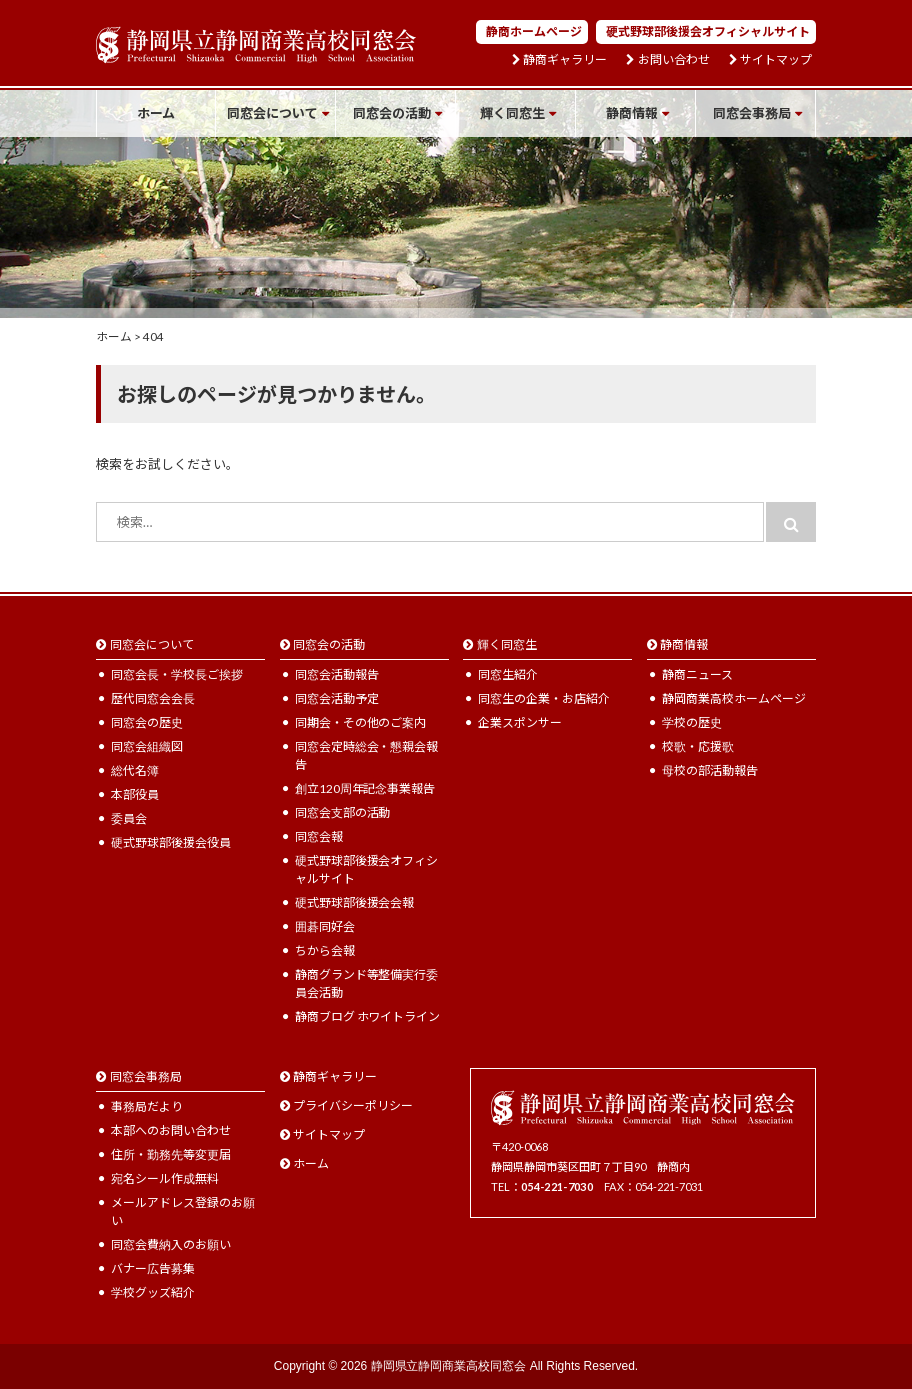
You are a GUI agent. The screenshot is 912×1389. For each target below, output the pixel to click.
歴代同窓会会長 (153, 698)
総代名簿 (135, 770)
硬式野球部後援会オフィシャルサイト (708, 31)
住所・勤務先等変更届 (171, 1154)
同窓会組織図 (147, 746)
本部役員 (135, 794)
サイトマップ (776, 60)
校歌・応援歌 (698, 746)
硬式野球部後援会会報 (355, 902)
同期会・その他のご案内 (361, 722)
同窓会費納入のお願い (171, 1244)
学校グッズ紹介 (153, 1292)
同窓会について (272, 113)
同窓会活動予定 (337, 698)
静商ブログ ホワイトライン (368, 1016)
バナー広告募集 (153, 1268)
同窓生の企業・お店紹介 (544, 698)
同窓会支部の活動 (343, 812)
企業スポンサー (520, 722)
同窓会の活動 (392, 113)
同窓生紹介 (508, 674)
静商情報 (632, 113)
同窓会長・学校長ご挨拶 (177, 674)
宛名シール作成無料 (165, 1178)
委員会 (129, 818)
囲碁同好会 (325, 926)
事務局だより (147, 1106)
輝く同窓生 (512, 113)
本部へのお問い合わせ (171, 1130)
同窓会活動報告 (337, 674)
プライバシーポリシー (353, 1105)
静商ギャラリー (565, 60)
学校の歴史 (692, 722)
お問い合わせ (674, 60)
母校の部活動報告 (710, 770)
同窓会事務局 (752, 113)
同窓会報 (319, 836)
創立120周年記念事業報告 (365, 788)
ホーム (156, 113)
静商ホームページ (534, 31)
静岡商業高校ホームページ (734, 698)
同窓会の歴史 (147, 722)
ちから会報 (325, 950)
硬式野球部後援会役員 (171, 842)
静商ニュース (697, 674)
